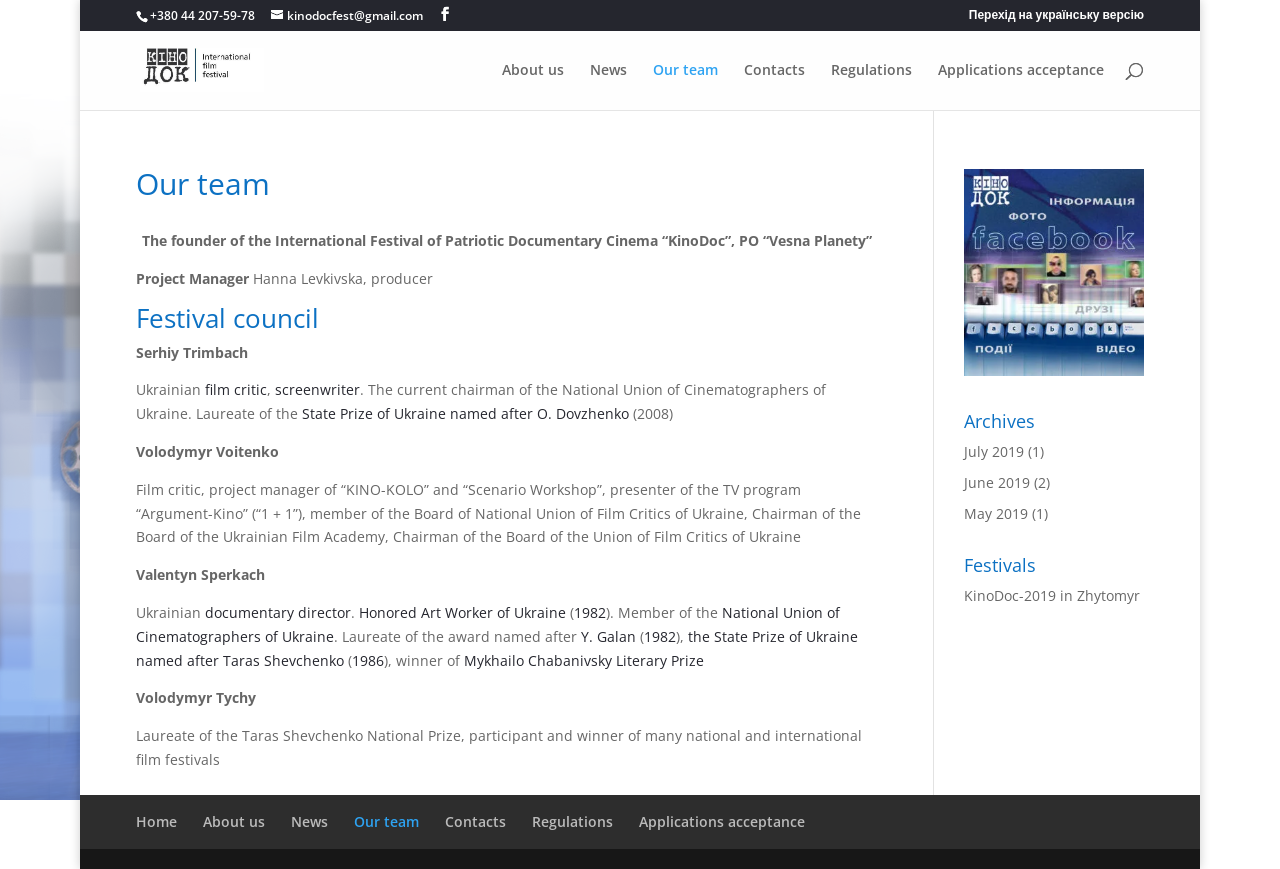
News (608, 71)
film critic (236, 389)
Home (156, 821)
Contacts (774, 71)
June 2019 (997, 482)
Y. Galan (606, 636)
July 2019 (994, 451)
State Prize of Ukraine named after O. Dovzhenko (465, 413)
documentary (249, 612)
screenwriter (317, 389)
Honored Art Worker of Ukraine (462, 612)
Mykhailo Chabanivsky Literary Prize (584, 660)
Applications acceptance (1021, 71)
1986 (368, 660)
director (324, 612)
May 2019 (996, 513)
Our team (685, 71)
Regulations (871, 71)
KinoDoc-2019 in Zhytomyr (1052, 595)
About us (533, 71)
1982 (590, 612)
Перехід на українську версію (1056, 16)
